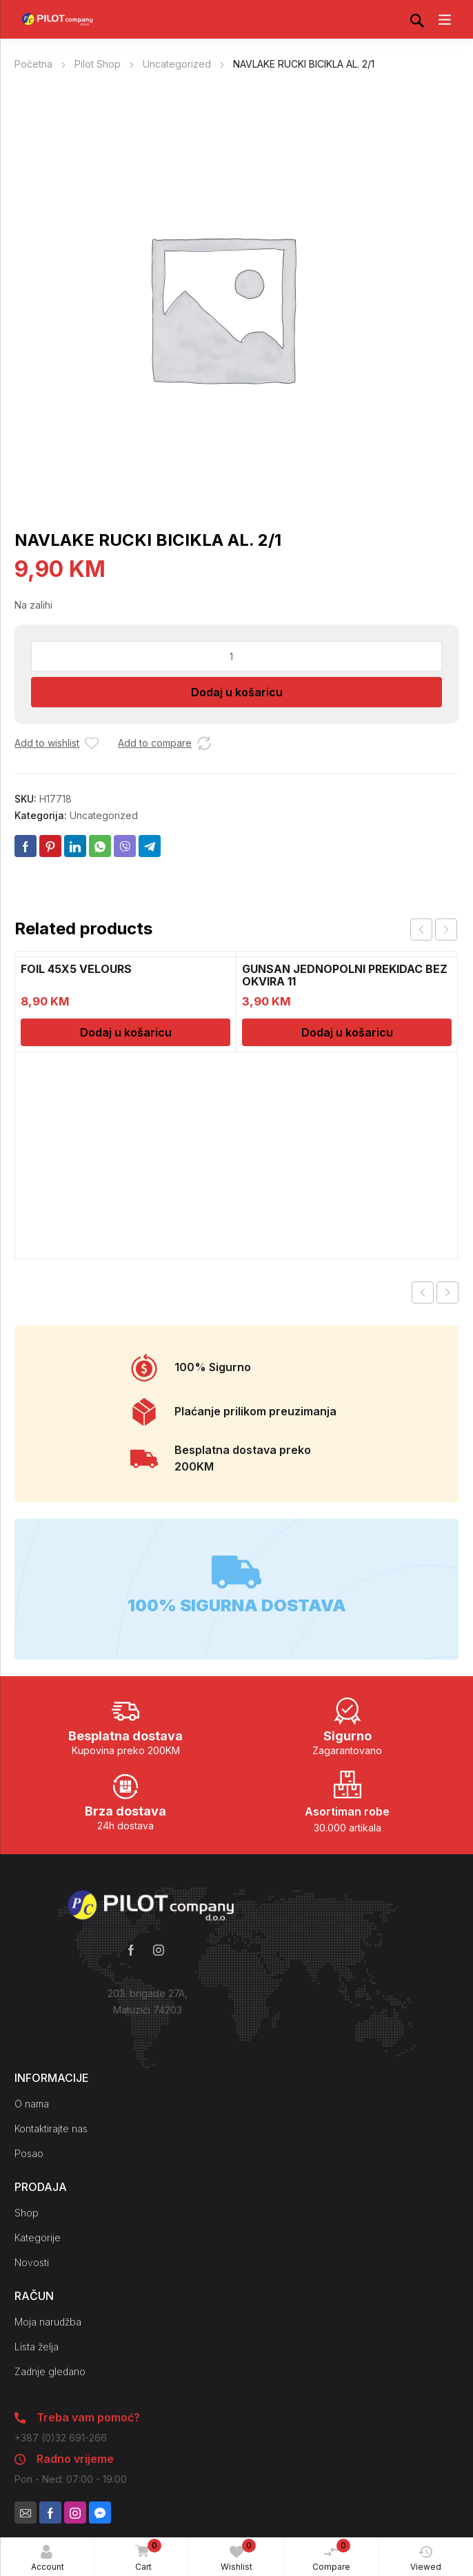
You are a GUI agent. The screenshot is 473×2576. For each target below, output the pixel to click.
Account (47, 2558)
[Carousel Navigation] (433, 929)
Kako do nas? (148, 2037)
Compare (331, 2555)
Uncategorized (177, 64)
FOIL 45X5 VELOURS (76, 969)
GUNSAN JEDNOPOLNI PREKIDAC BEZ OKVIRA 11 (344, 975)
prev (421, 929)
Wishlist (238, 2555)
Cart (146, 2556)
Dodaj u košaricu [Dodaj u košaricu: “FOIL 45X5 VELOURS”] (126, 1032)
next (446, 929)
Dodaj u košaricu (237, 692)
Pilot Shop (97, 64)
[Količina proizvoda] (236, 656)
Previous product (423, 1292)
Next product (447, 1292)
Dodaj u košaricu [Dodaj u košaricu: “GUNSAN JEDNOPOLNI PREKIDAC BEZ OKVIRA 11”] (347, 1032)
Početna (33, 64)
